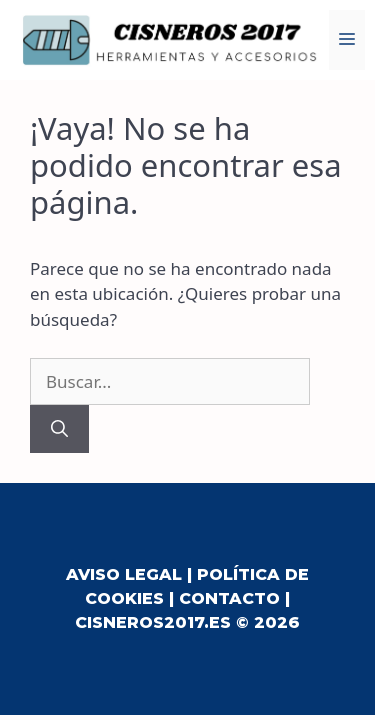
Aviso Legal (124, 574)
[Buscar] (59, 429)
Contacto (229, 598)
